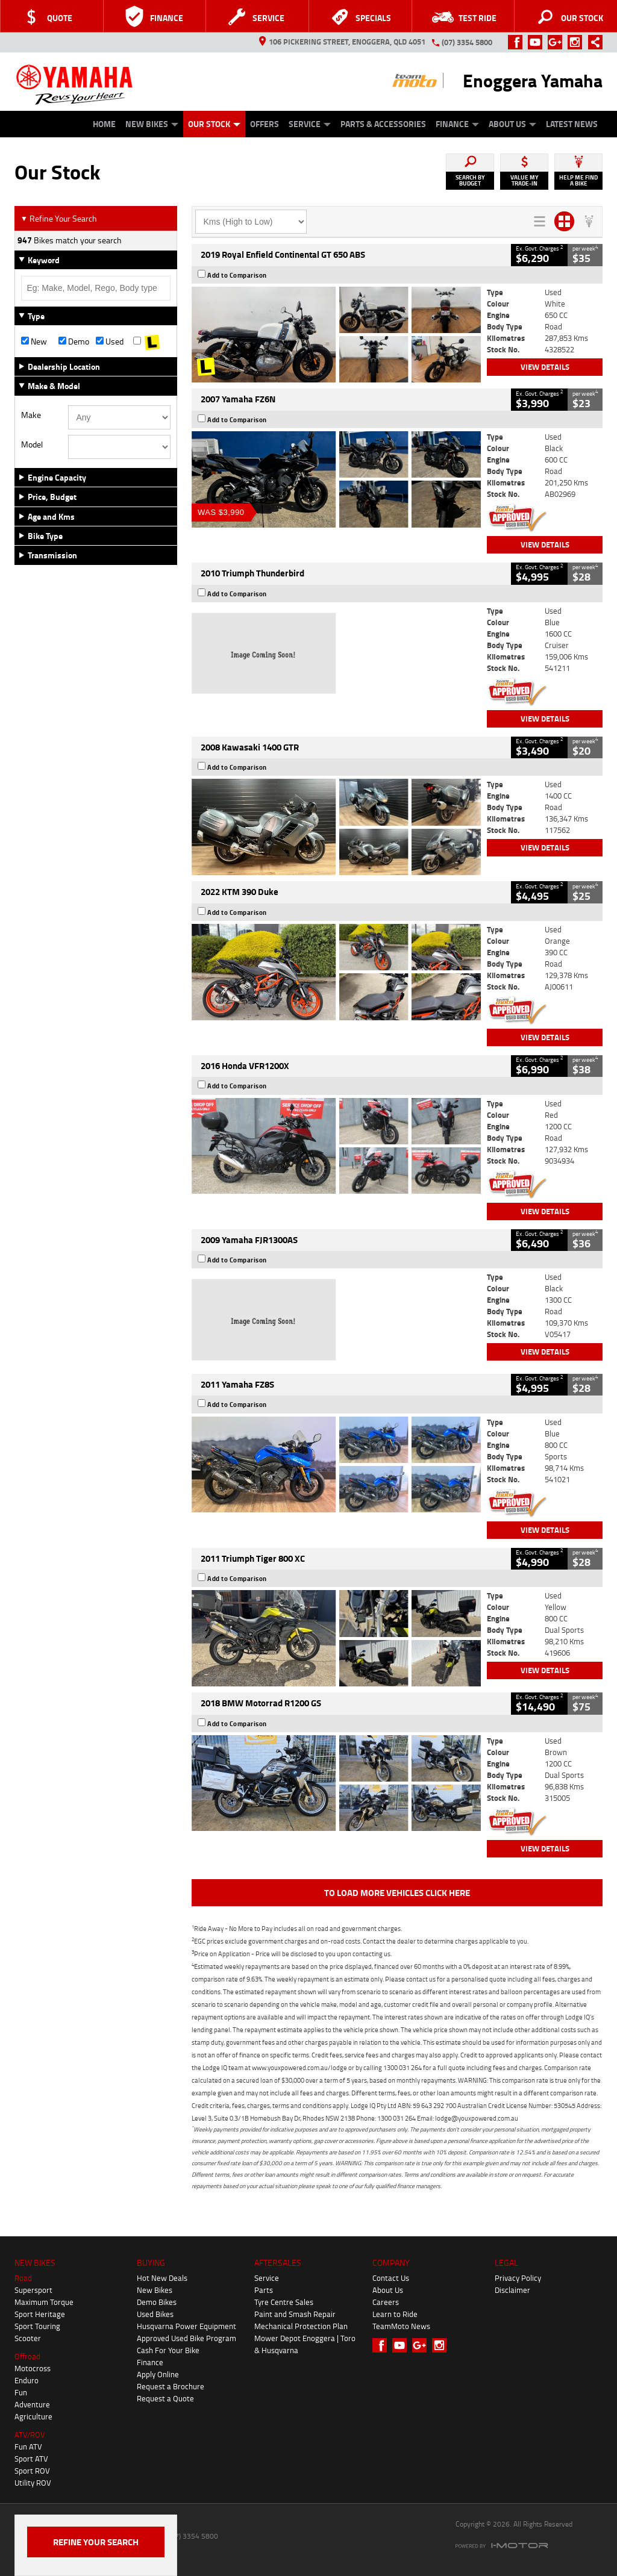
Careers (385, 2302)
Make (31, 415)
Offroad (27, 2356)
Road (23, 2278)
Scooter (27, 2338)
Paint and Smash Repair (295, 2314)
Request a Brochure (170, 2386)
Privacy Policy (518, 2278)
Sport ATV (31, 2459)
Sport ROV (32, 2471)
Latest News (572, 123)
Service (310, 123)
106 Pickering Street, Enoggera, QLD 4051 (342, 42)
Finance (457, 123)
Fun (20, 2392)
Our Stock (214, 123)
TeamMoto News (401, 2326)
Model (32, 444)
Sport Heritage (39, 2314)
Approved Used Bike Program (186, 2338)
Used (110, 341)
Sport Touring (37, 2326)
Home (104, 123)
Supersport (33, 2290)
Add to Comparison (237, 275)
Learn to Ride (395, 2314)
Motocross (32, 2368)
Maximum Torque (44, 2302)
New (34, 341)
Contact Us (390, 2278)
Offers (264, 123)
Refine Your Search (58, 218)
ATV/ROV (29, 2434)
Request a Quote (165, 2398)
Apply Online (158, 2374)
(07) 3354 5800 (467, 42)
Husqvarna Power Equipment (186, 2326)
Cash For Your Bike (168, 2350)
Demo (73, 341)
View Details (545, 367)
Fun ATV (28, 2446)
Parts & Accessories (383, 123)
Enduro (26, 2380)
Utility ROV (32, 2483)
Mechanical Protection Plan (301, 2326)
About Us (512, 123)
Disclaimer (512, 2290)
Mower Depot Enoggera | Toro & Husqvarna (304, 2344)
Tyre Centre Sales (283, 2302)
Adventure (32, 2404)
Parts (263, 2290)
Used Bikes (155, 2314)
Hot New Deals (162, 2278)
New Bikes (151, 123)
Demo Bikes (157, 2302)
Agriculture (33, 2416)
